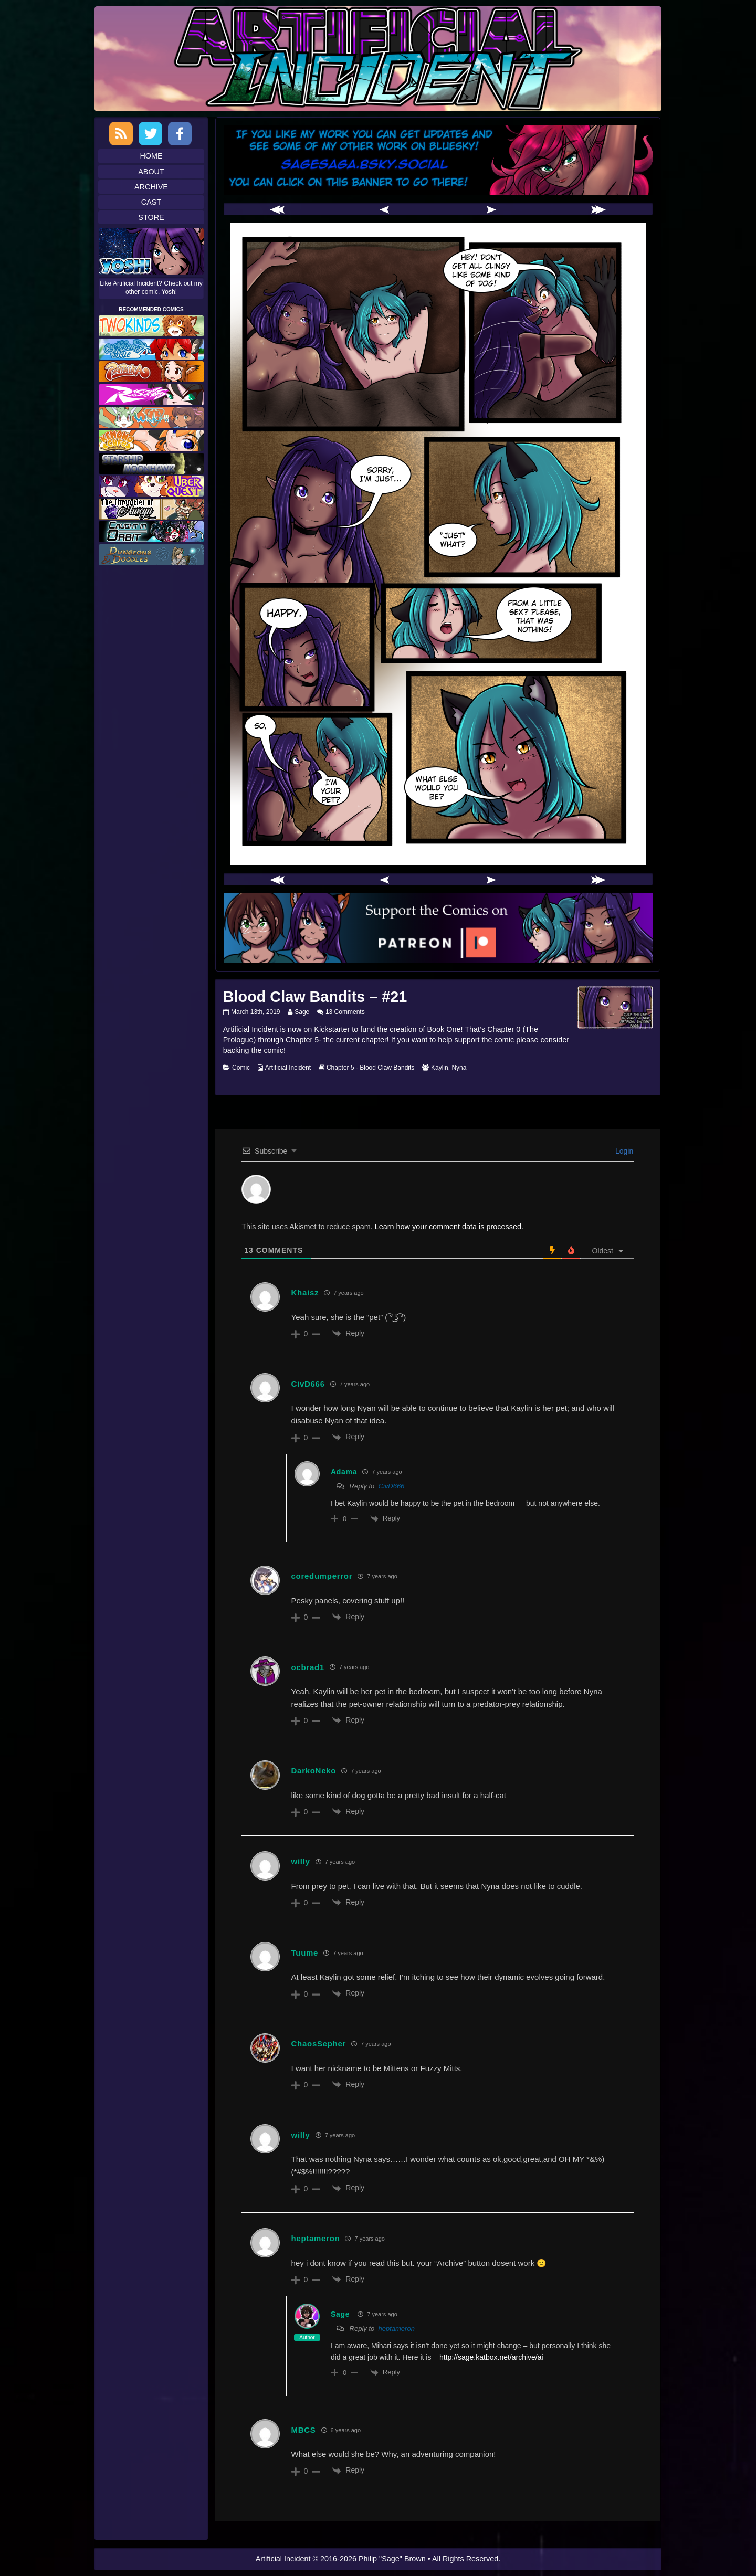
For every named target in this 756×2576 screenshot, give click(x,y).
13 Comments (345, 1012)
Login (623, 1151)
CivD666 (392, 1486)
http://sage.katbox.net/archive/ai (491, 2357)
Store (151, 217)
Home (151, 156)
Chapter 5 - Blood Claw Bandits (370, 1067)
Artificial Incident (288, 1067)
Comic (241, 1067)
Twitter (150, 133)
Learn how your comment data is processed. (449, 1226)
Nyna (459, 1067)
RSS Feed (121, 133)
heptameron (397, 2328)
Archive (151, 187)
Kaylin (439, 1067)
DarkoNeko (314, 1770)
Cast (151, 202)
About (151, 171)
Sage (301, 1012)
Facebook (180, 133)
